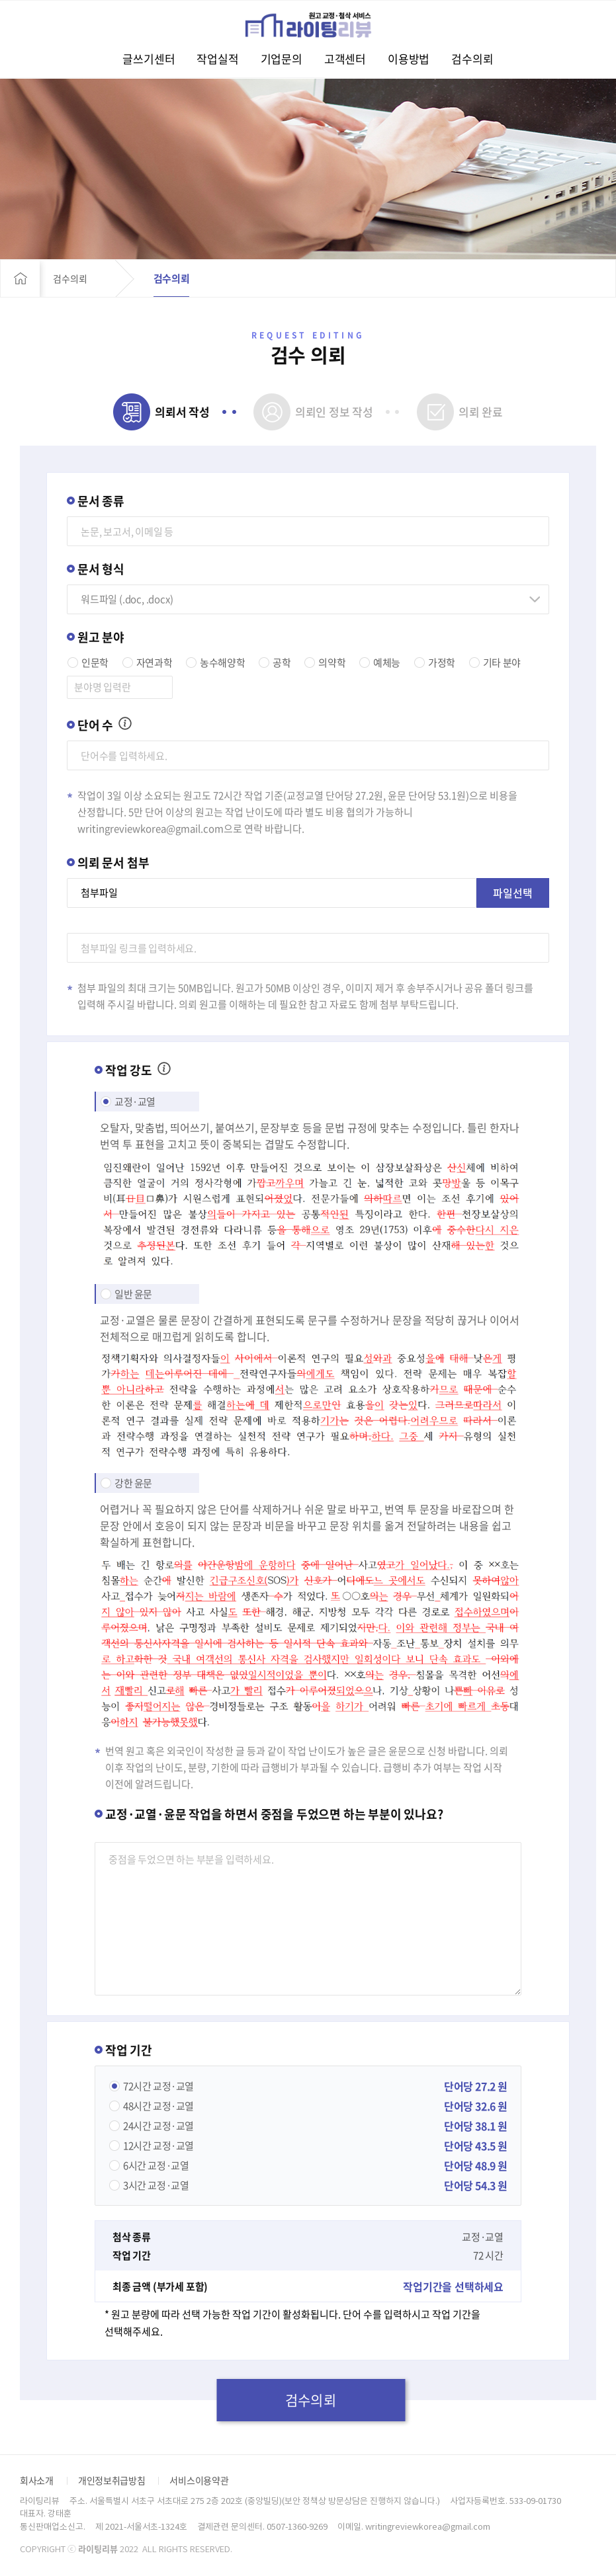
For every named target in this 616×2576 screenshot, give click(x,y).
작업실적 (217, 59)
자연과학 (154, 662)
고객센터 (345, 59)
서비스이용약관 (198, 2481)
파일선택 (512, 893)
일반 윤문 (133, 1294)
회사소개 (37, 2481)
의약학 (331, 662)
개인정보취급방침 (112, 2481)
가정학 (441, 662)
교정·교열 (134, 1101)
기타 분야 (502, 662)
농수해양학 (222, 662)
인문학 (95, 662)
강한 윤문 (133, 1483)
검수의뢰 (472, 59)
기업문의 (281, 59)
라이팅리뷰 (308, 24)
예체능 (386, 662)
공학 (281, 662)
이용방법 (408, 59)
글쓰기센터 (148, 59)
